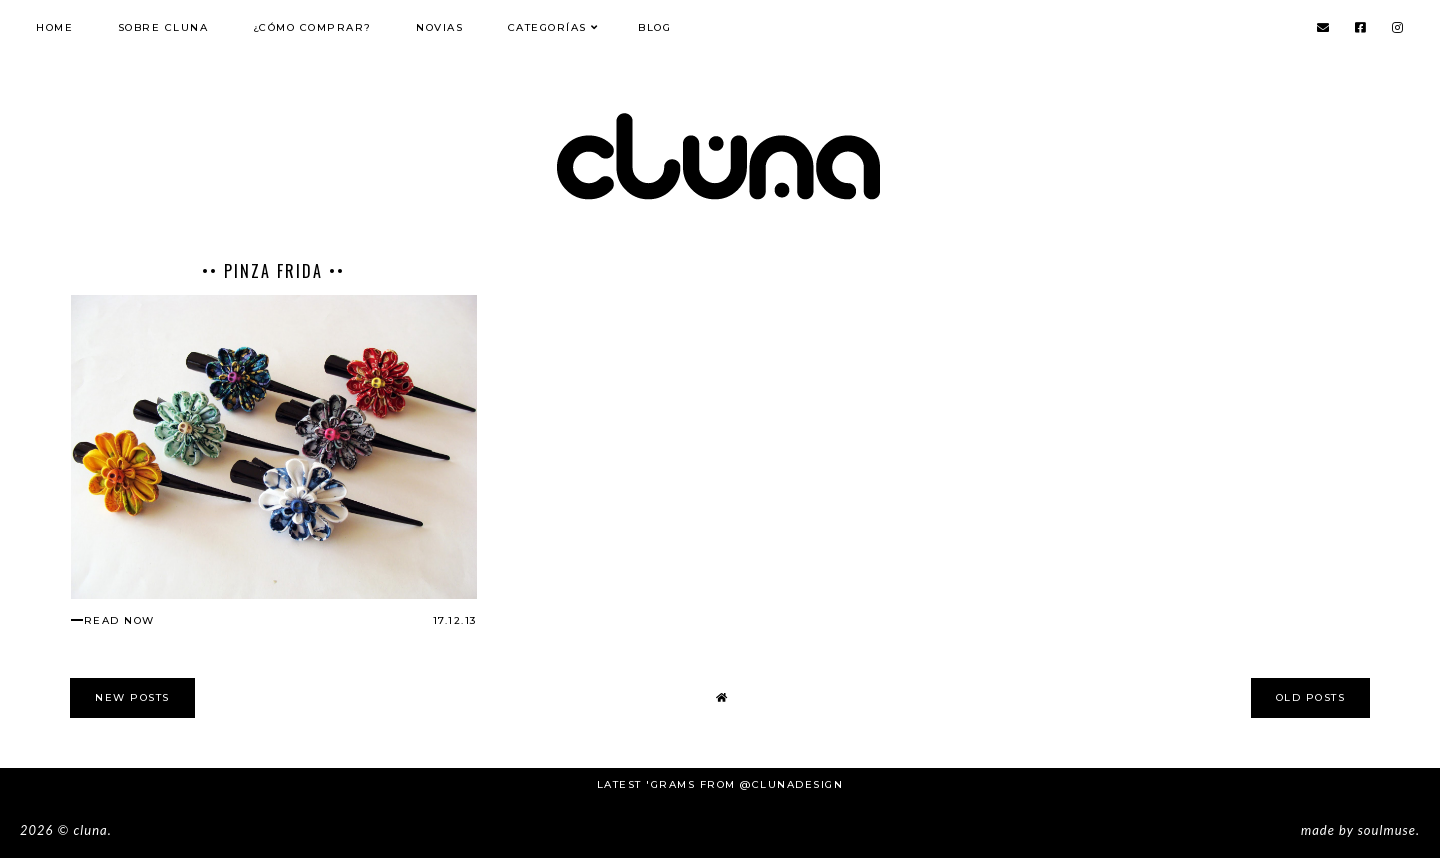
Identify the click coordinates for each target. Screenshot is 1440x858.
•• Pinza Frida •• (273, 271)
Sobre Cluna (163, 27)
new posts (132, 697)
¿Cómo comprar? (312, 27)
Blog (654, 27)
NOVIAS (439, 27)
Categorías (547, 27)
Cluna (90, 830)
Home (54, 27)
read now (119, 620)
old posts (1311, 697)
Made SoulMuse (1358, 830)
